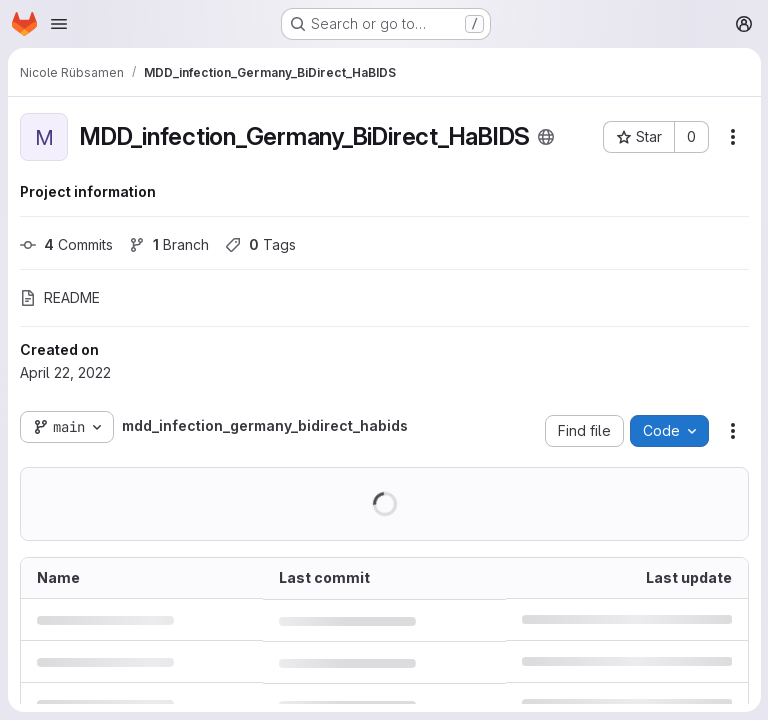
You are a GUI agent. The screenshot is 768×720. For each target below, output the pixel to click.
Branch (169, 244)
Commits (66, 244)
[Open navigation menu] (59, 24)
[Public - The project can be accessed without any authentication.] (546, 137)
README (60, 297)
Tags (260, 244)
